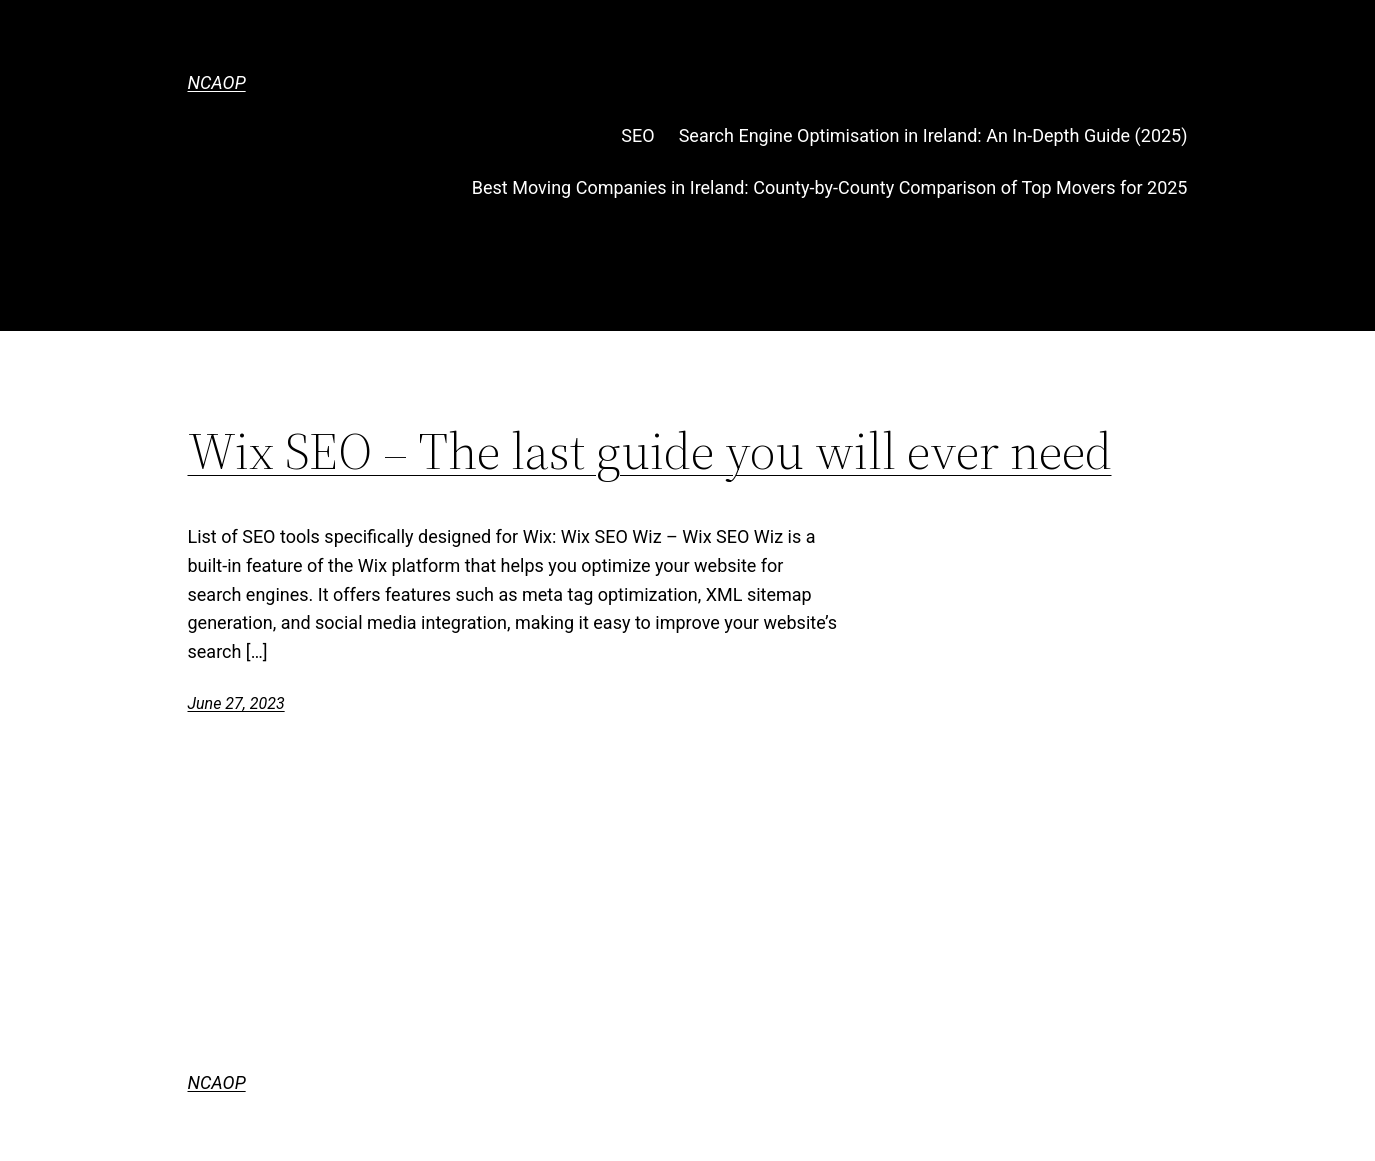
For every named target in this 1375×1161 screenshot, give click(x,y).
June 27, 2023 (236, 703)
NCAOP (217, 82)
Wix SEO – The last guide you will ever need (650, 451)
